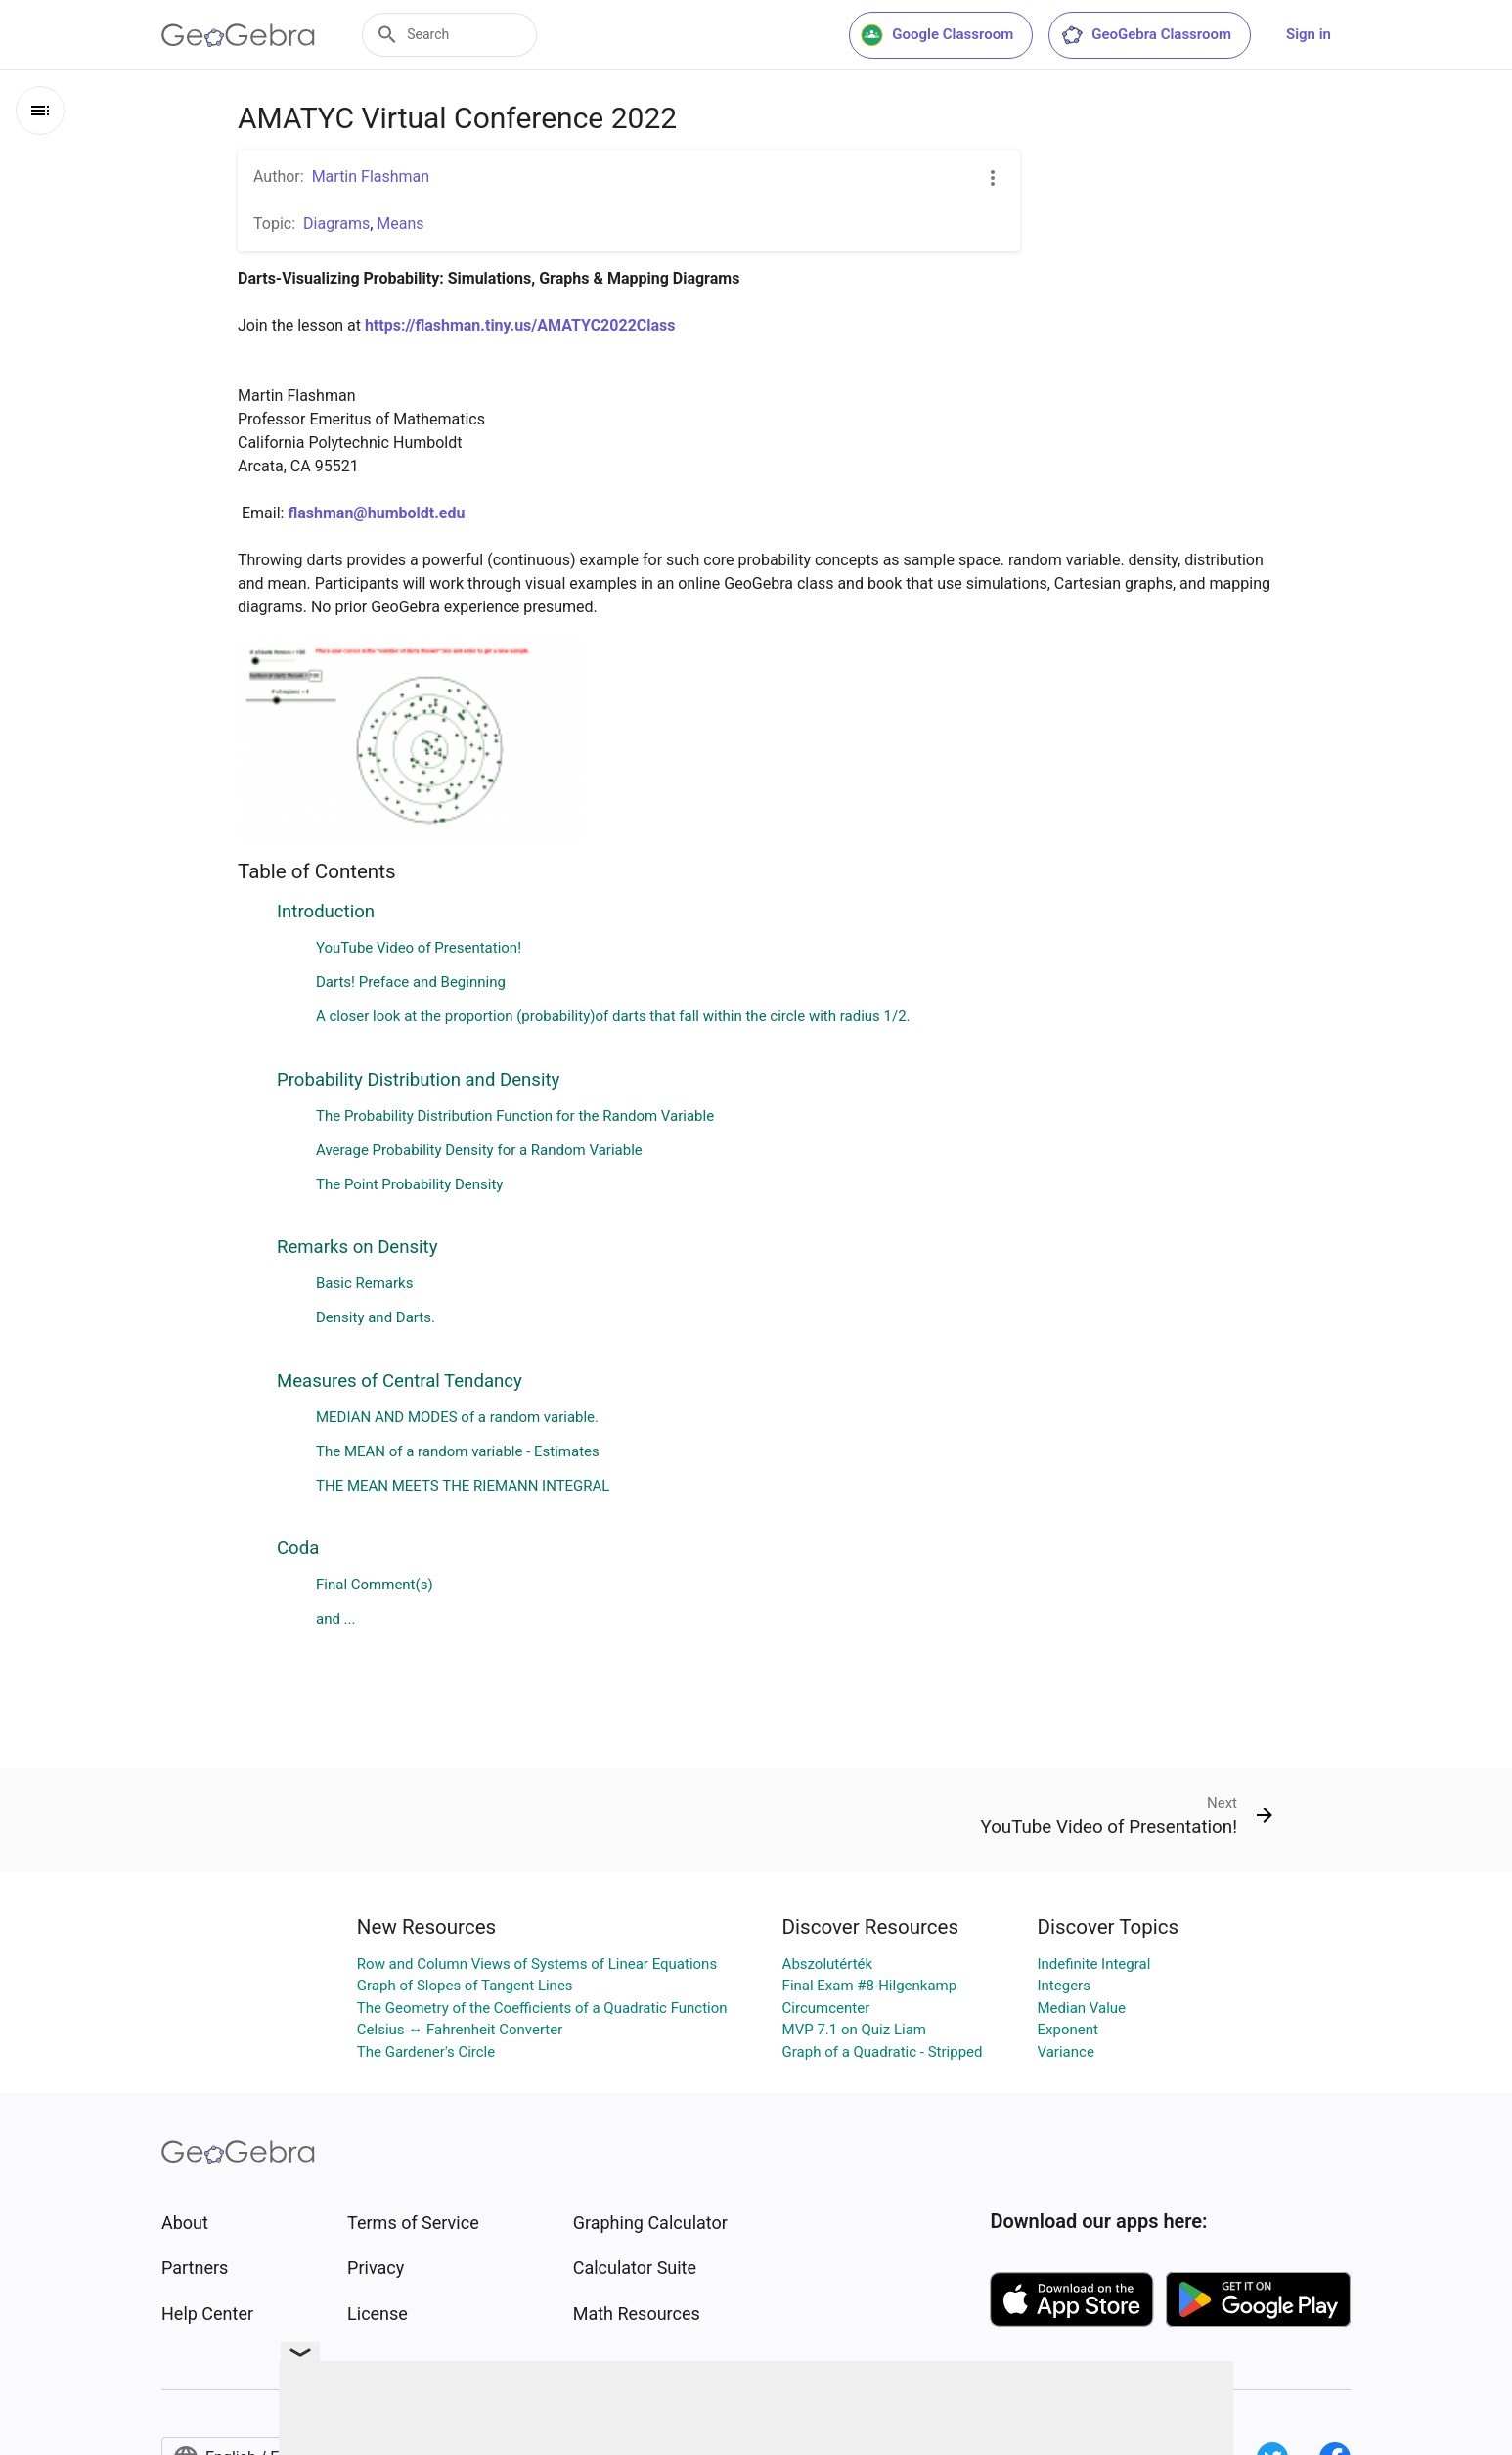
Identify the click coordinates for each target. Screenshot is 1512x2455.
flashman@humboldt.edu (376, 513)
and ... (336, 1619)
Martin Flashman (371, 176)
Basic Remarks (364, 1283)
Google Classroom (937, 35)
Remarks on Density (357, 1247)
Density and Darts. (375, 1317)
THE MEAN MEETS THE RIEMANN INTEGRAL (462, 1486)
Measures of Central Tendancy (399, 1381)
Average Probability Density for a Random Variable (479, 1150)
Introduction (326, 911)
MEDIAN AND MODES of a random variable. (457, 1417)
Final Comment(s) (374, 1584)
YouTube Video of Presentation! (418, 948)
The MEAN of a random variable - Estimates (458, 1451)
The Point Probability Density (409, 1184)
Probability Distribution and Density (418, 1080)
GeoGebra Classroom (1145, 35)
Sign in (1308, 34)
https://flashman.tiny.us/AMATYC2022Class (520, 325)
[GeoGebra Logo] (238, 35)
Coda (298, 1548)
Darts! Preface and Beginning (411, 982)
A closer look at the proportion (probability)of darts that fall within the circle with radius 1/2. (613, 1016)
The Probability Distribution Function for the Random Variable (515, 1116)
